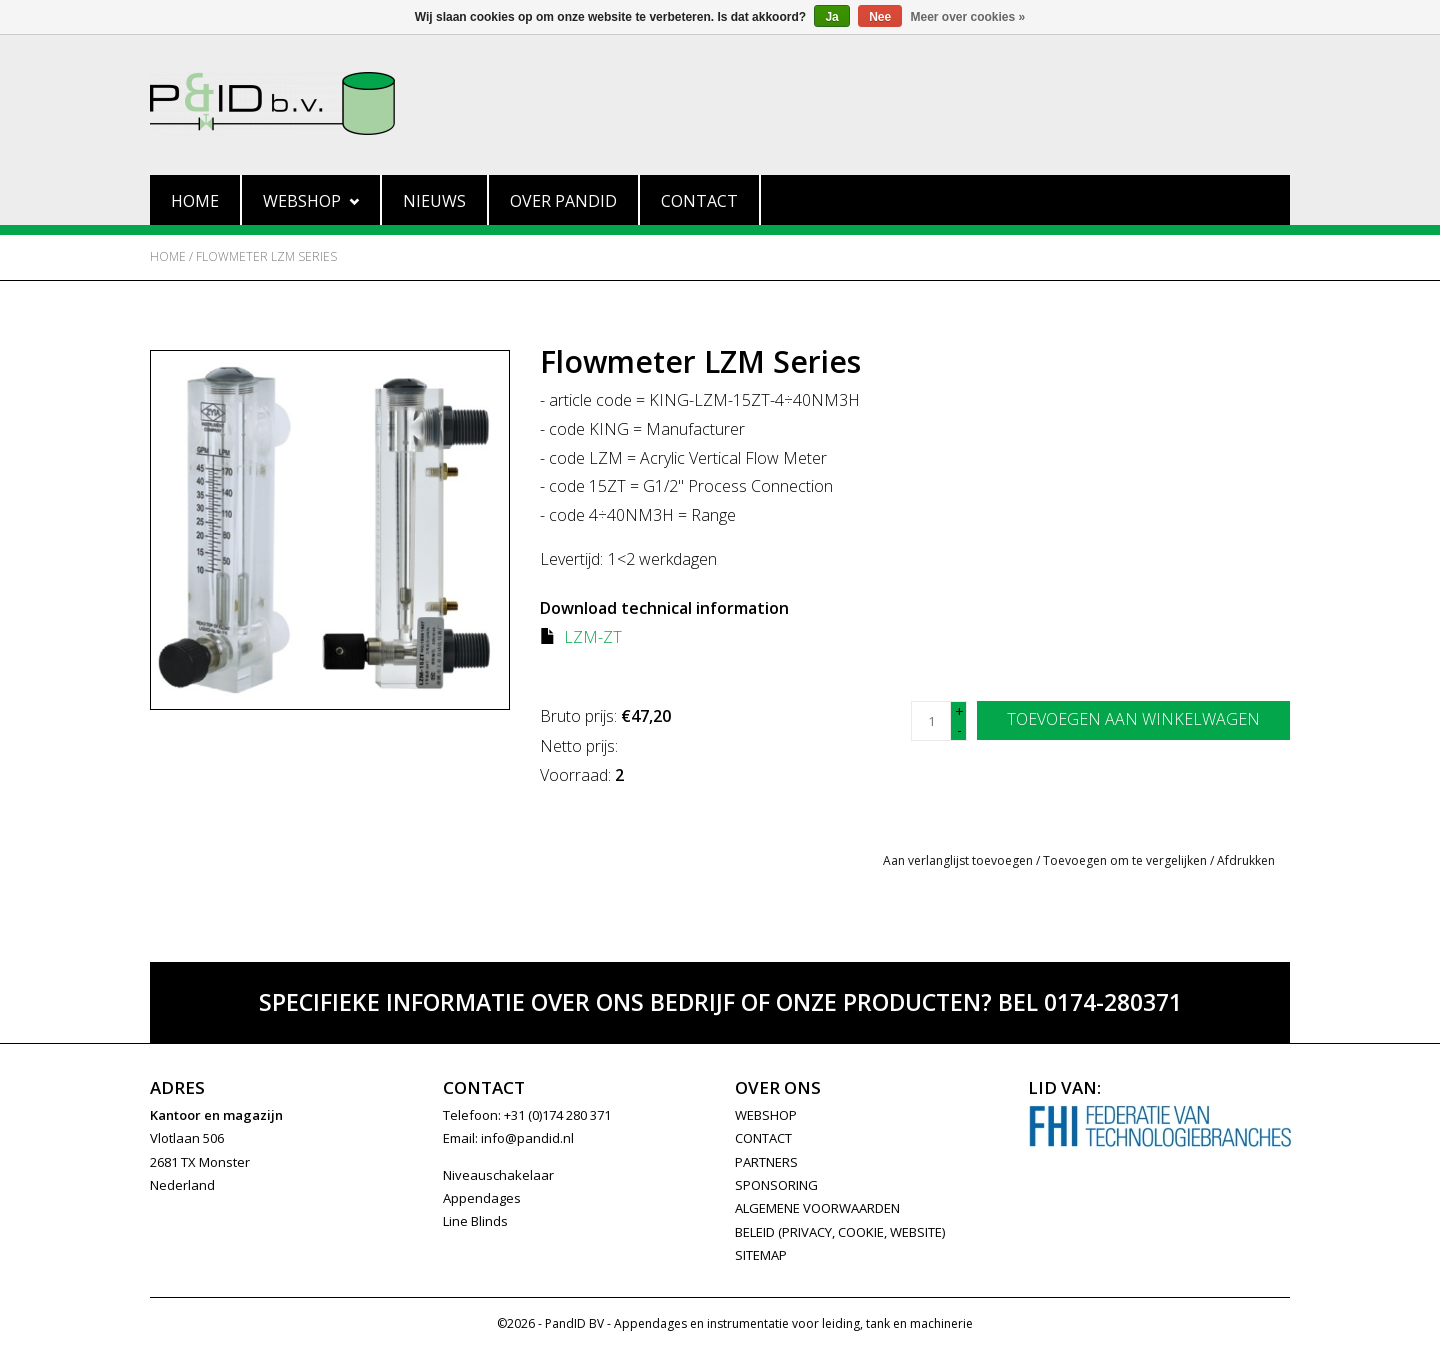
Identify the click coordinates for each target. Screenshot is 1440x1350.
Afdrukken (1246, 860)
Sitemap (761, 1255)
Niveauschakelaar (498, 1175)
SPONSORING (776, 1185)
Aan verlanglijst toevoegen (958, 860)
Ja (831, 17)
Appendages (482, 1198)
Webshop (311, 201)
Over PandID (563, 201)
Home (195, 201)
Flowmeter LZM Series (266, 256)
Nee (880, 17)
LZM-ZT (593, 637)
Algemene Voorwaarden (817, 1208)
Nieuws (434, 201)
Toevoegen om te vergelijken (1126, 860)
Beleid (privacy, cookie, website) (840, 1232)
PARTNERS (766, 1162)
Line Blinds (475, 1221)
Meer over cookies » (968, 17)
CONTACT (763, 1138)
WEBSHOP (766, 1115)
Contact (699, 201)
